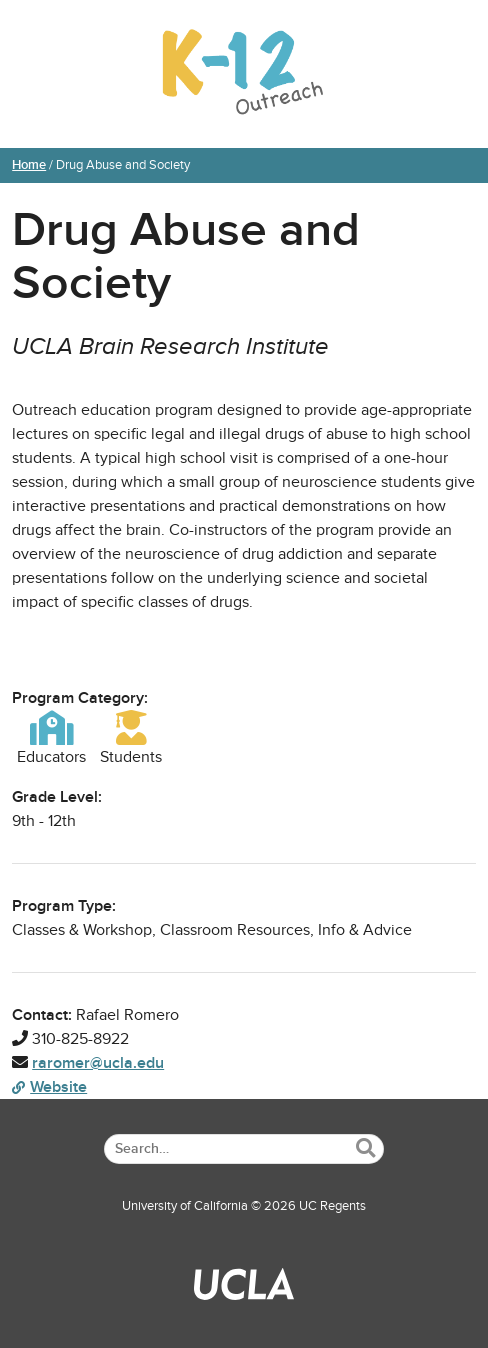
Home (29, 165)
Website (49, 1087)
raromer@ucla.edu (98, 1063)
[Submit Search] (365, 1148)
